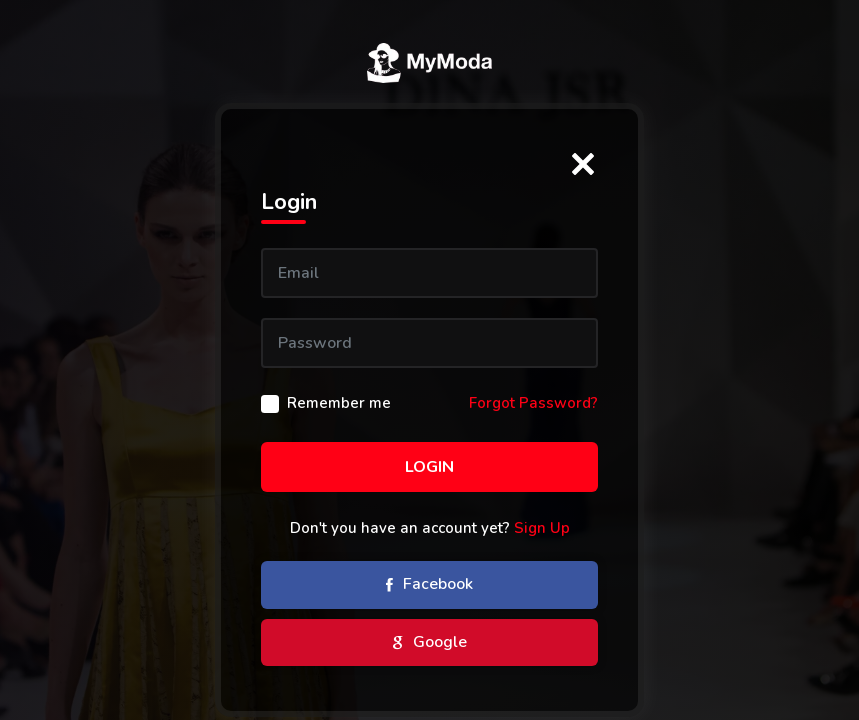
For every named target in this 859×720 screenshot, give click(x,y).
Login (429, 467)
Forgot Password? (533, 403)
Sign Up (542, 528)
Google (430, 643)
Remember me (339, 403)
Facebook (429, 586)
